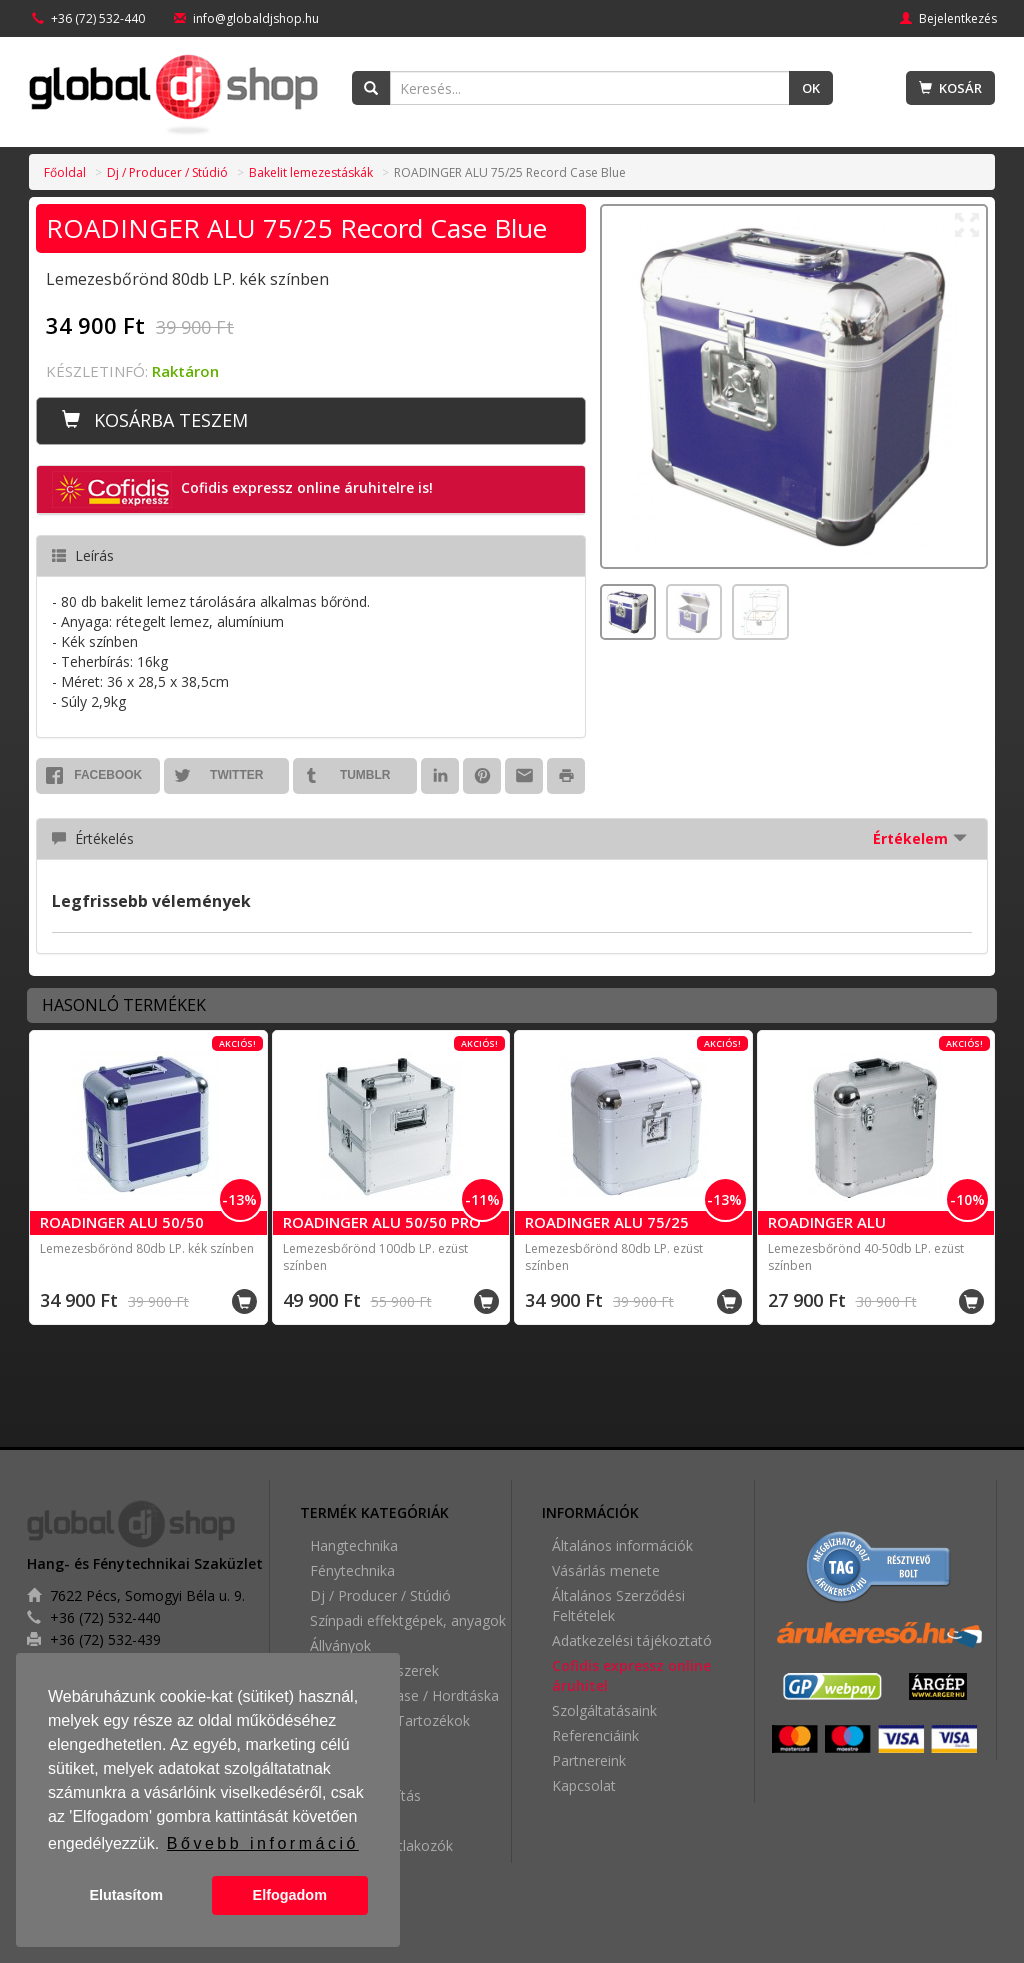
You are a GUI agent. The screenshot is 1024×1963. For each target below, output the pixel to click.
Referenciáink (595, 1735)
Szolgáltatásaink (604, 1710)
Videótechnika (355, 1820)
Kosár (950, 88)
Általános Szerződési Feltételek (618, 1605)
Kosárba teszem (155, 420)
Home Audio (350, 1770)
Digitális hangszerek (374, 1670)
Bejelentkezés (948, 18)
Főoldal (65, 172)
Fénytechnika (352, 1570)
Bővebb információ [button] (263, 1843)
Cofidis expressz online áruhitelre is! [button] (242, 489)
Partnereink (589, 1760)
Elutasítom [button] (126, 1895)
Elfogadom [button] (290, 1895)
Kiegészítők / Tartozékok (390, 1720)
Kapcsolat (584, 1785)
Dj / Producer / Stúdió (167, 172)
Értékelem (920, 838)
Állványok (340, 1645)
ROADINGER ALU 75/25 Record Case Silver (607, 1232)
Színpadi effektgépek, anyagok (408, 1620)
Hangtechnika (354, 1545)
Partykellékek (352, 1745)
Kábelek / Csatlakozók (381, 1845)
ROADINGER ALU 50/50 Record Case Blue (122, 1232)
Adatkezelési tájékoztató (632, 1640)
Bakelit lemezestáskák (311, 172)
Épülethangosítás (365, 1795)
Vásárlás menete (606, 1570)
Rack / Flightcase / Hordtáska (404, 1695)
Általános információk (622, 1545)
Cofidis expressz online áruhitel (631, 1675)
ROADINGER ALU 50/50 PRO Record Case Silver (382, 1232)
